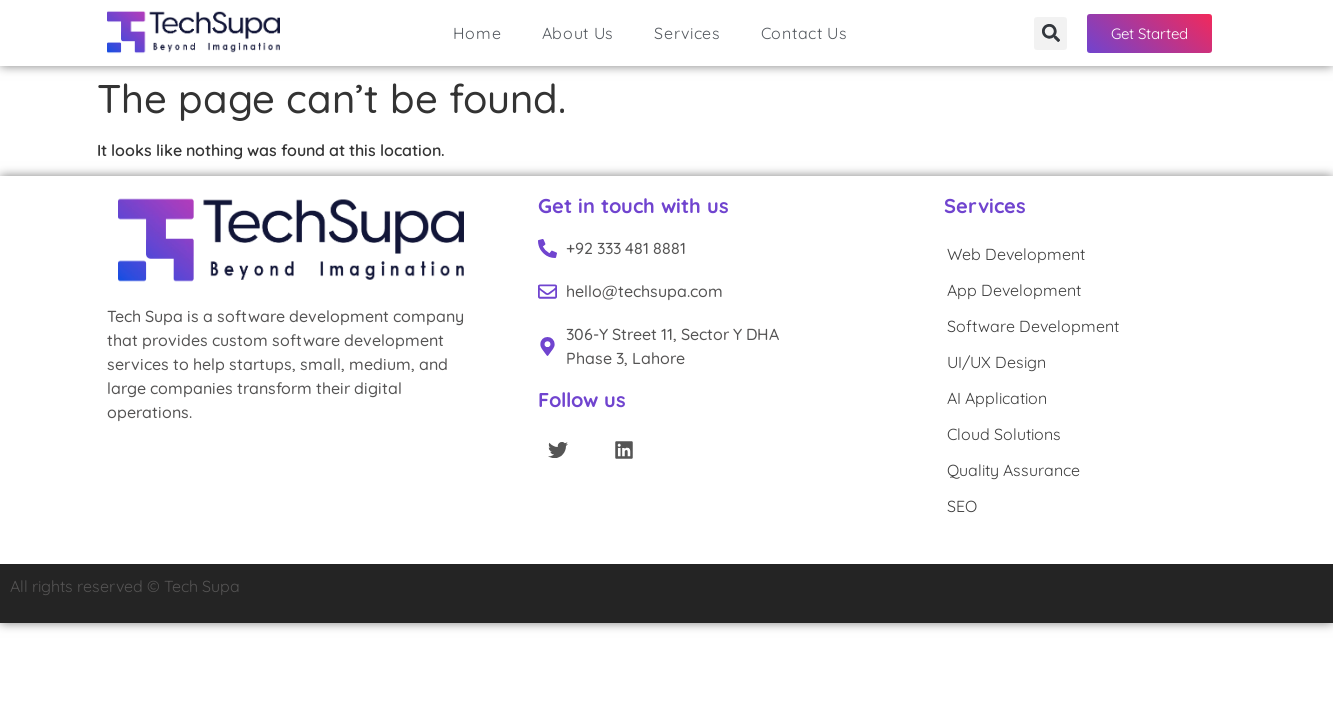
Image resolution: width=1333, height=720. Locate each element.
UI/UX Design (996, 362)
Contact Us (804, 33)
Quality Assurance (1013, 470)
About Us (578, 33)
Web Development (1016, 254)
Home (477, 33)
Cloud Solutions (1004, 434)
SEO (962, 506)
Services (687, 33)
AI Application (997, 398)
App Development (1014, 290)
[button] (1050, 33)
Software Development (1033, 326)
